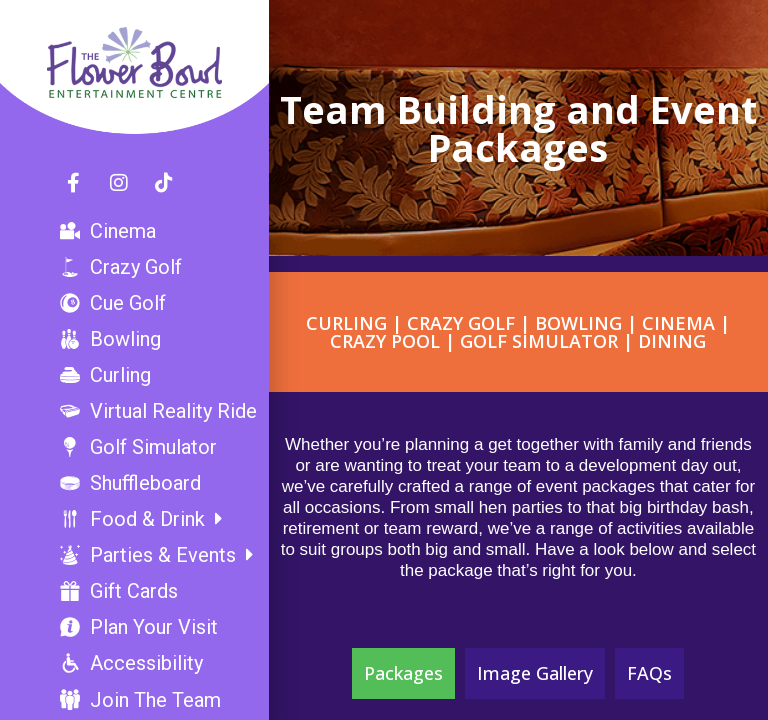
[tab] (403, 673)
